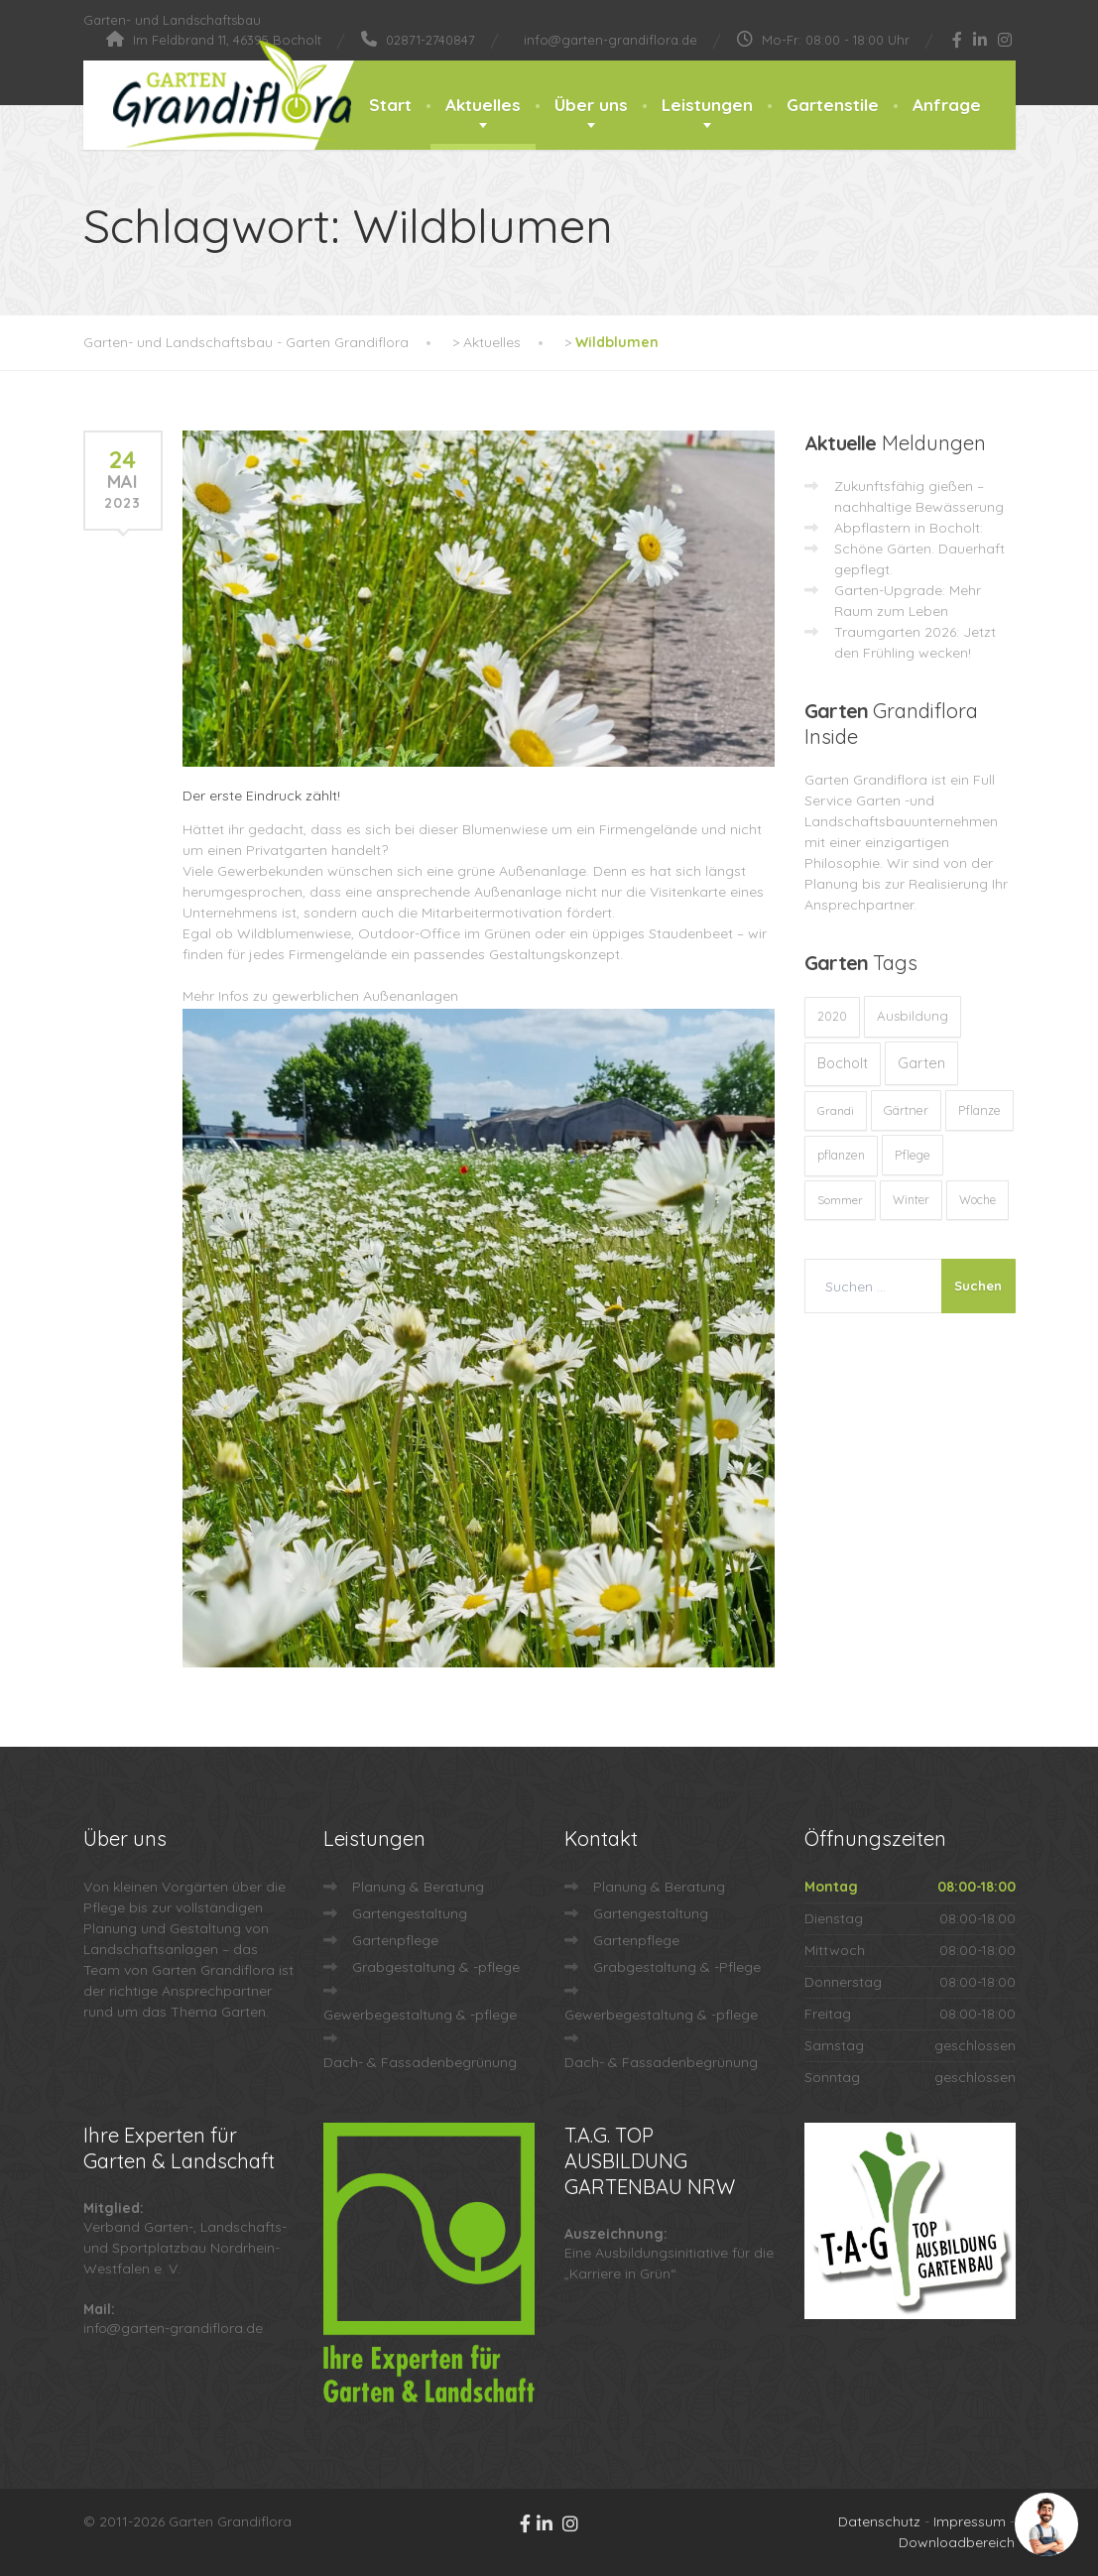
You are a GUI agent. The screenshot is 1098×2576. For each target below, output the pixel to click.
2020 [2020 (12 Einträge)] (832, 1016)
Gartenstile (833, 104)
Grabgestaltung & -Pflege (677, 1967)
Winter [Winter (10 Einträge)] (911, 1199)
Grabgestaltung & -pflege (436, 1967)
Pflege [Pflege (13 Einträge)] (912, 1155)
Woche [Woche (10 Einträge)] (977, 1199)
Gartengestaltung (409, 1913)
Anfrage (947, 104)
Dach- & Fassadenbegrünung (420, 2062)
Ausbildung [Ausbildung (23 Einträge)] (912, 1016)
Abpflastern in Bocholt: (908, 528)
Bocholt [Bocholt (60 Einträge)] (842, 1063)
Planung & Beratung (418, 1887)
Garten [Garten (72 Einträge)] (921, 1062)
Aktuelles (483, 104)
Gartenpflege (395, 1940)
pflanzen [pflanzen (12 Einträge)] (841, 1155)
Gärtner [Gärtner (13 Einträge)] (906, 1110)
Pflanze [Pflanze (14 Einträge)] (979, 1110)
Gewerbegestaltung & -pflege (420, 2015)
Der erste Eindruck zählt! (261, 795)
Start (390, 104)
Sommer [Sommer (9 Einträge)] (840, 1199)
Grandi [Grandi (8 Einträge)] (835, 1110)
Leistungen (707, 104)
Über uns (591, 104)
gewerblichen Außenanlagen (365, 996)
